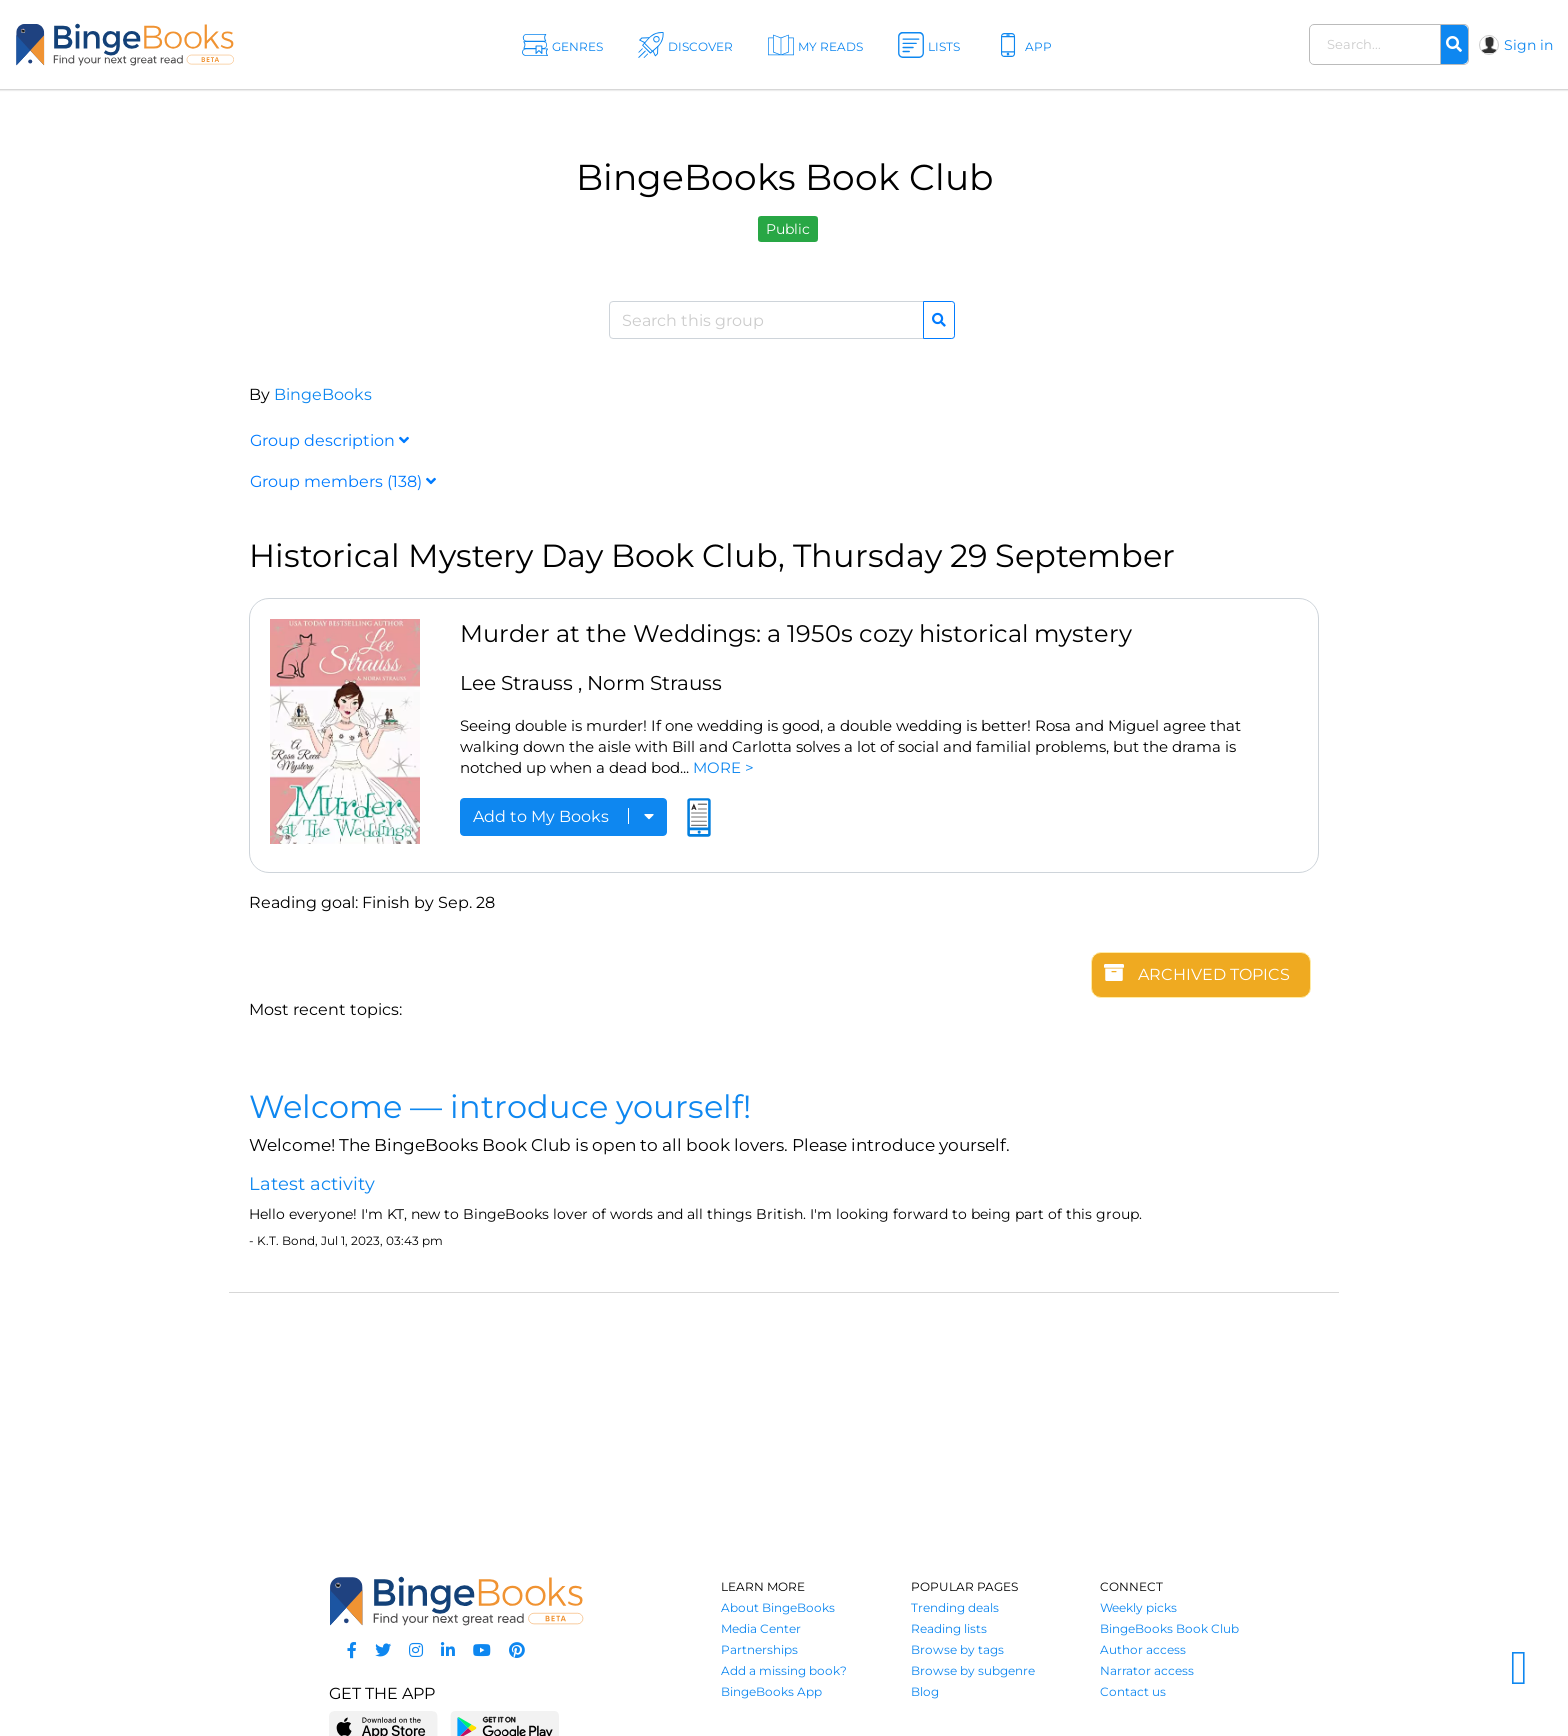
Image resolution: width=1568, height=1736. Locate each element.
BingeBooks (323, 394)
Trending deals (955, 1607)
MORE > (723, 767)
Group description (329, 440)
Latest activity (312, 1184)
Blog (925, 1691)
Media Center (761, 1628)
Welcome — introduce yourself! (500, 1106)
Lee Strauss (516, 683)
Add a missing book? (784, 1670)
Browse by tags (957, 1649)
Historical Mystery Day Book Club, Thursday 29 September (712, 555)
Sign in (1528, 45)
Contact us (1133, 1691)
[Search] (1454, 45)
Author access (1143, 1649)
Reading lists (949, 1628)
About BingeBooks (778, 1607)
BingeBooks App (771, 1691)
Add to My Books (563, 816)
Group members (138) (343, 481)
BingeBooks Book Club (1169, 1628)
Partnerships (759, 1649)
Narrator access (1147, 1670)
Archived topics (1197, 973)
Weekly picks (1138, 1607)
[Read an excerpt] (699, 825)
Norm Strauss (654, 683)
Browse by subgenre (973, 1670)
